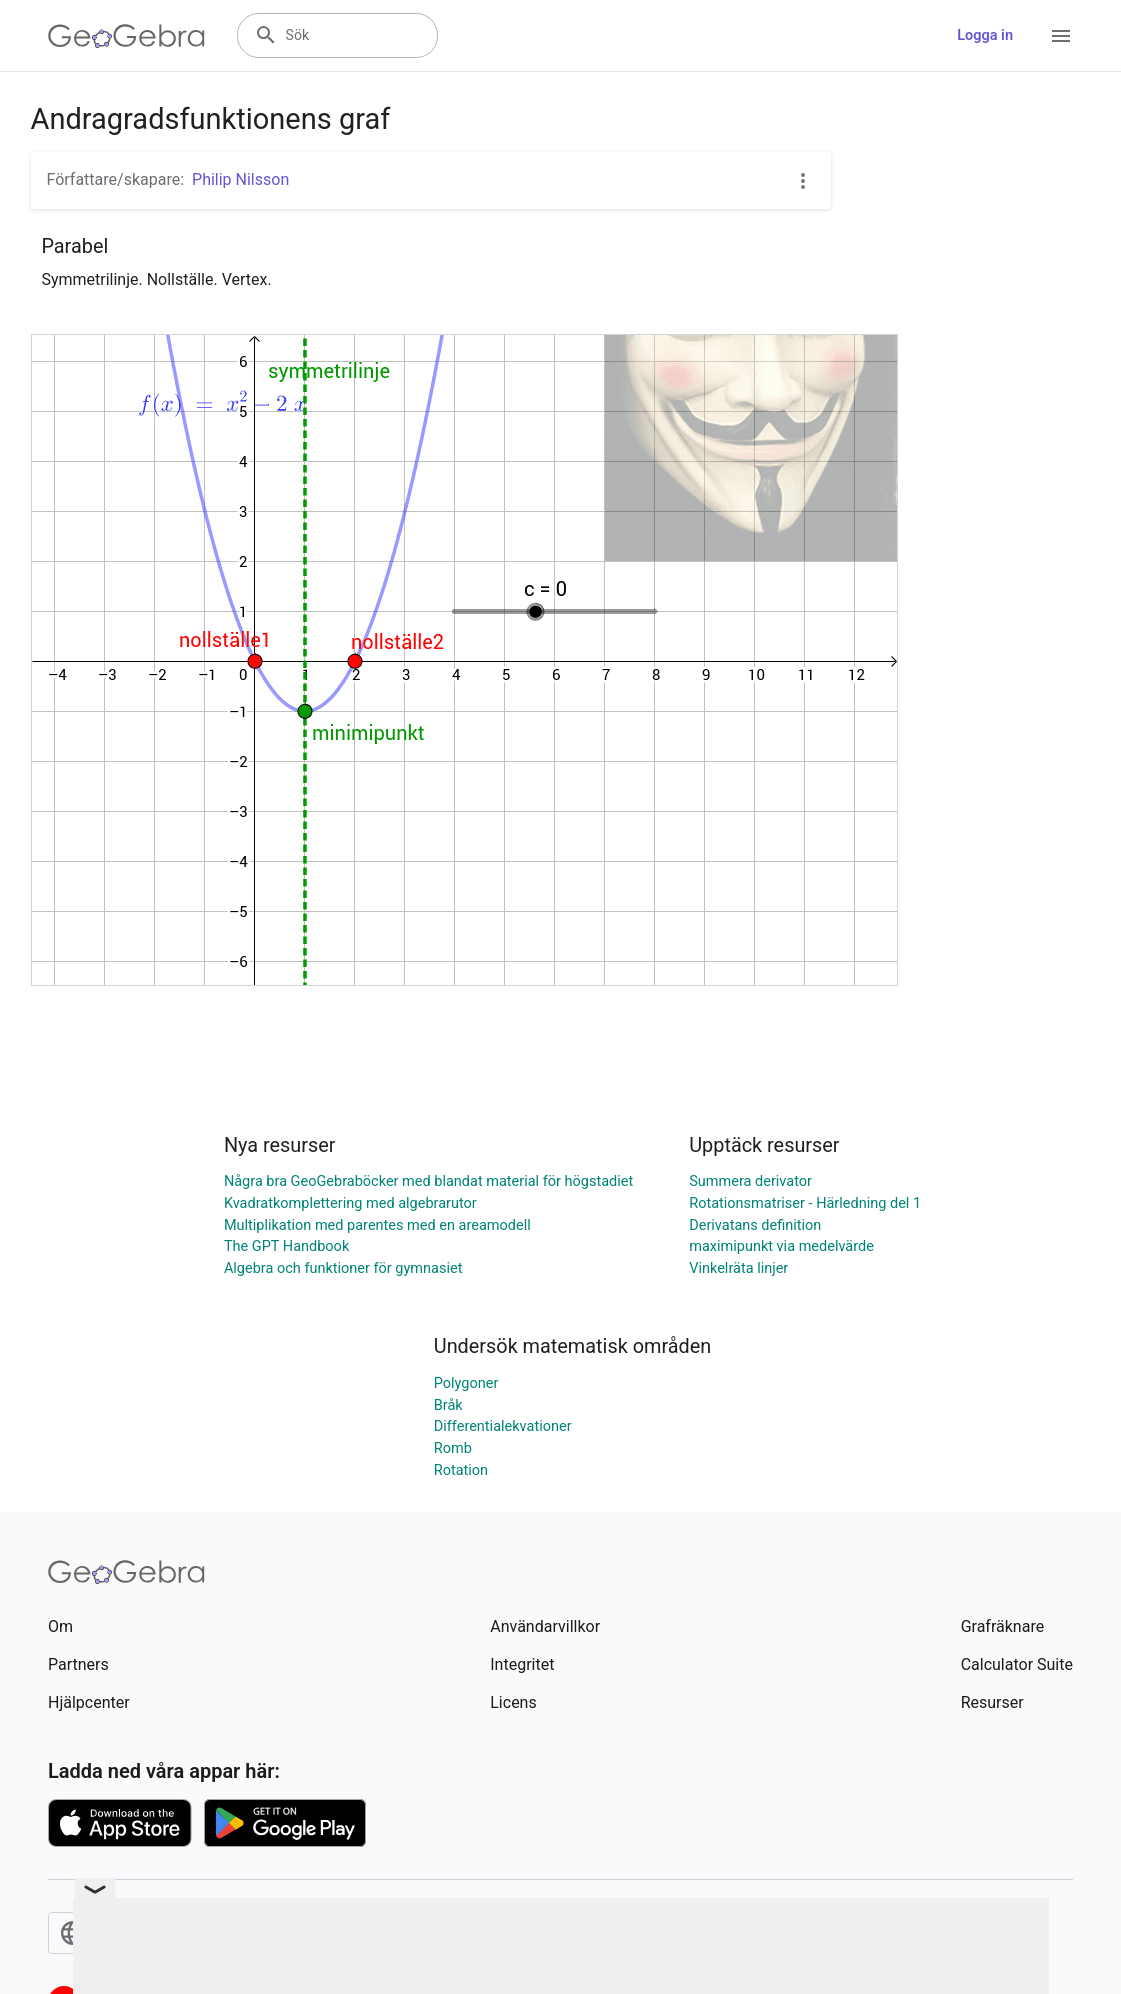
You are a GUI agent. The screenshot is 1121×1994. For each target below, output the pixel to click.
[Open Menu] (1061, 36)
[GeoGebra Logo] (126, 36)
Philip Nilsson (240, 179)
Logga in (985, 35)
